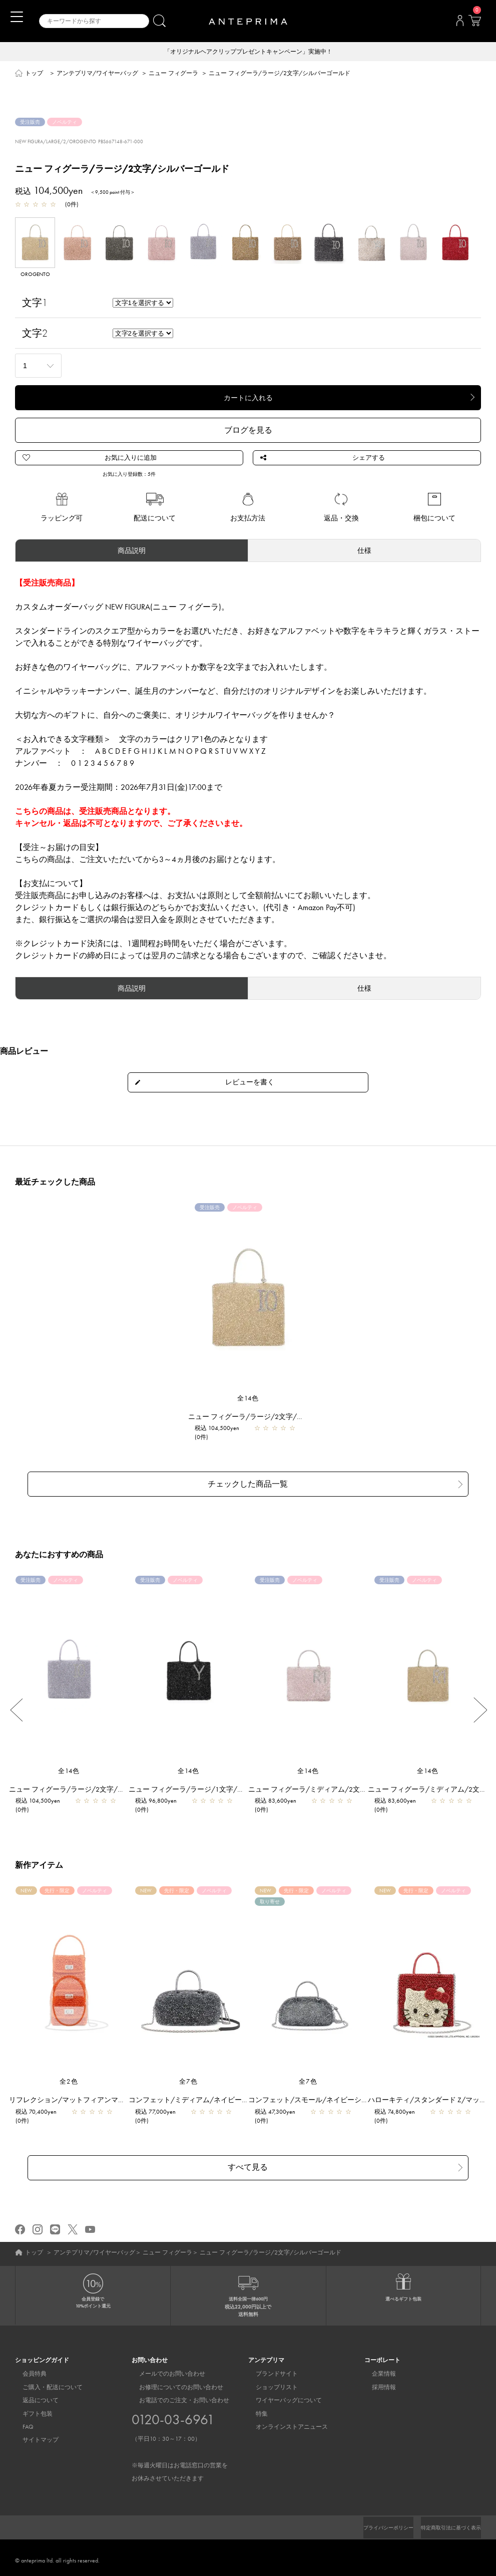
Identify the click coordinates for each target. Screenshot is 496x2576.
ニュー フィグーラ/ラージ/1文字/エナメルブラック (216, 1790)
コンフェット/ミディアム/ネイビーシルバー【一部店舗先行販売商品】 (246, 2100)
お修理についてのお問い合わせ (174, 2382)
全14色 (248, 1406)
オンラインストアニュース (284, 2421)
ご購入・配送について (45, 2382)
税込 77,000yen (160, 2113)
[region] (69, 1982)
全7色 (188, 2082)
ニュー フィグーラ (173, 74)
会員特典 (27, 2369)
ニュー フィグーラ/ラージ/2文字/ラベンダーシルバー (100, 1790)
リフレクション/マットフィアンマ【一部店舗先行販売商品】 (110, 2100)
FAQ (20, 2421)
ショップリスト (269, 2382)
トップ (34, 74)
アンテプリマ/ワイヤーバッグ (97, 74)
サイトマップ (33, 2435)
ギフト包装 (30, 2408)
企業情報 (376, 2369)
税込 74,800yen (399, 2113)
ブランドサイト (269, 2369)
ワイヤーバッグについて (281, 2395)
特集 (254, 2408)
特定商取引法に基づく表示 (445, 2522)
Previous (16, 1711)
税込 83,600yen (280, 1802)
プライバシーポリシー (371, 2522)
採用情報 (376, 2382)
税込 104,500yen (222, 1436)
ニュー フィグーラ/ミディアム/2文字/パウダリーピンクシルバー (356, 1790)
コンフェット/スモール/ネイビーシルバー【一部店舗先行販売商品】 (362, 2100)
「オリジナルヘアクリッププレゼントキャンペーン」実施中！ (248, 52)
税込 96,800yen (161, 1802)
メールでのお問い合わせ (165, 2369)
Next (480, 1711)
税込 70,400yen (41, 2113)
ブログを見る (248, 431)
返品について (33, 2395)
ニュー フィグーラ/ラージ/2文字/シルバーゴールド (275, 1424)
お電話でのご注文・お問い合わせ (180, 2434)
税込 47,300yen (280, 2113)
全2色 (69, 2082)
